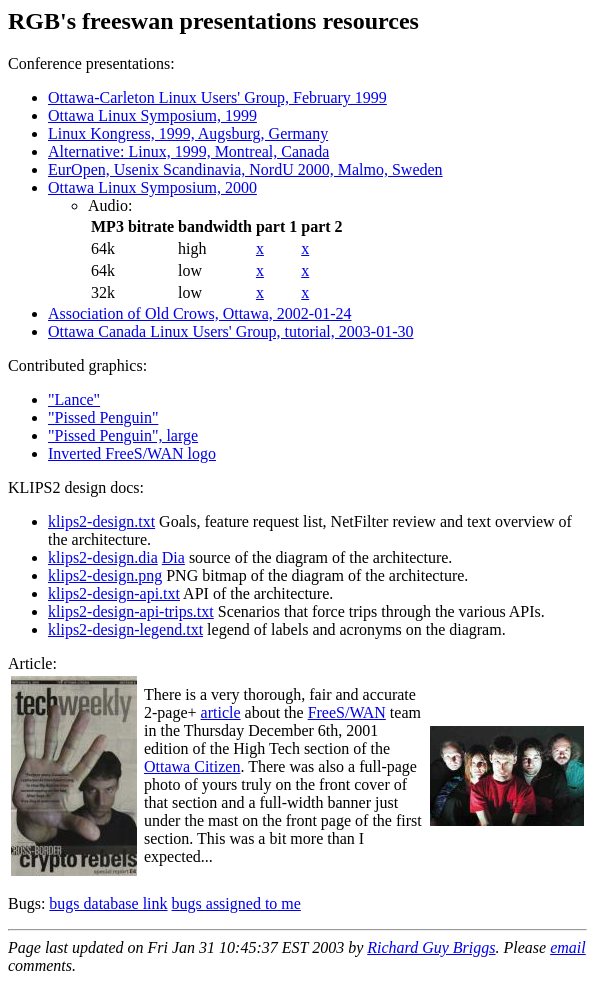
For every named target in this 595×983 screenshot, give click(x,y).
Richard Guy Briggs (431, 947)
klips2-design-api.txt (114, 593)
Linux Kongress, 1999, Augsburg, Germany (188, 133)
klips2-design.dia (103, 557)
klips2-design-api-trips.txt (131, 611)
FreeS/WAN (347, 712)
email (568, 947)
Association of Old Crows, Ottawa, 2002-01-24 (200, 313)
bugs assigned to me (236, 903)
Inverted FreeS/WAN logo (132, 453)
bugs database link (108, 903)
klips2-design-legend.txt (125, 629)
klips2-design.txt (101, 521)
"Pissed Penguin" (103, 417)
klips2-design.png (105, 575)
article (221, 712)
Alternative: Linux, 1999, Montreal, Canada (188, 151)
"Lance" (74, 399)
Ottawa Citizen (192, 766)
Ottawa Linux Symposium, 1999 (152, 115)
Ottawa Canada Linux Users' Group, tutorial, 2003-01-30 (230, 331)
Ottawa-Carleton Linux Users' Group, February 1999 (217, 97)
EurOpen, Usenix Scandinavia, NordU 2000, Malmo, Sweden (245, 169)
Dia (173, 557)
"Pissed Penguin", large (123, 435)
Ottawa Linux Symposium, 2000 (152, 187)
